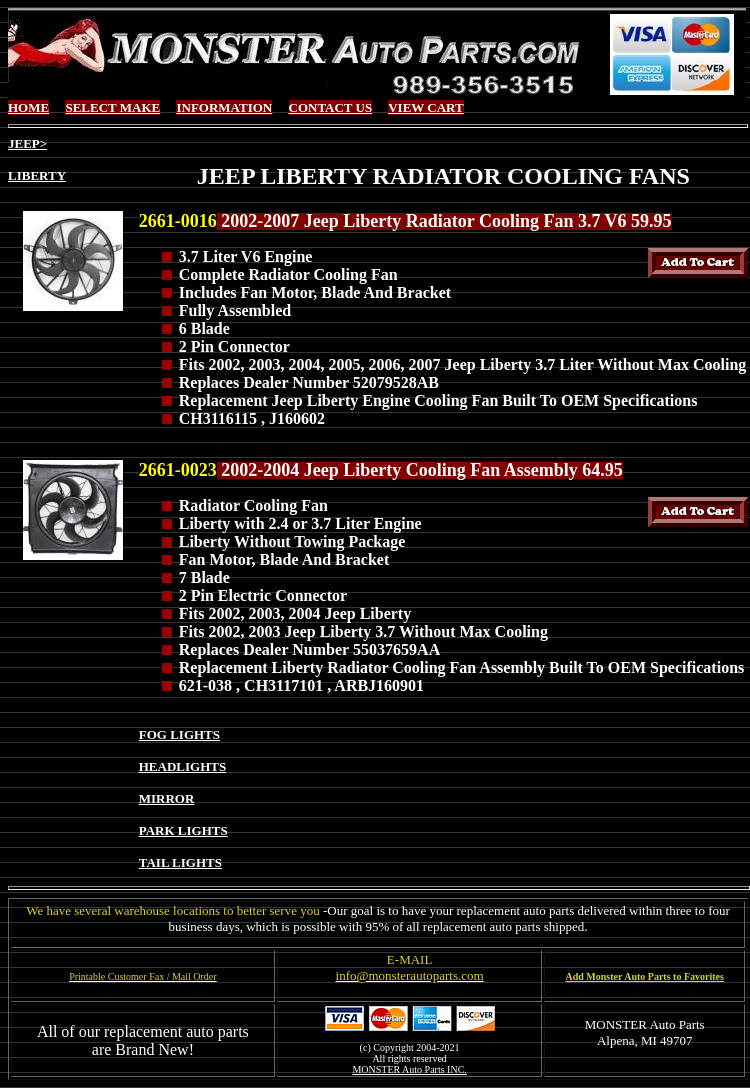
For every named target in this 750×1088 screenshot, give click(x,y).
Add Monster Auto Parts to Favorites (645, 976)
